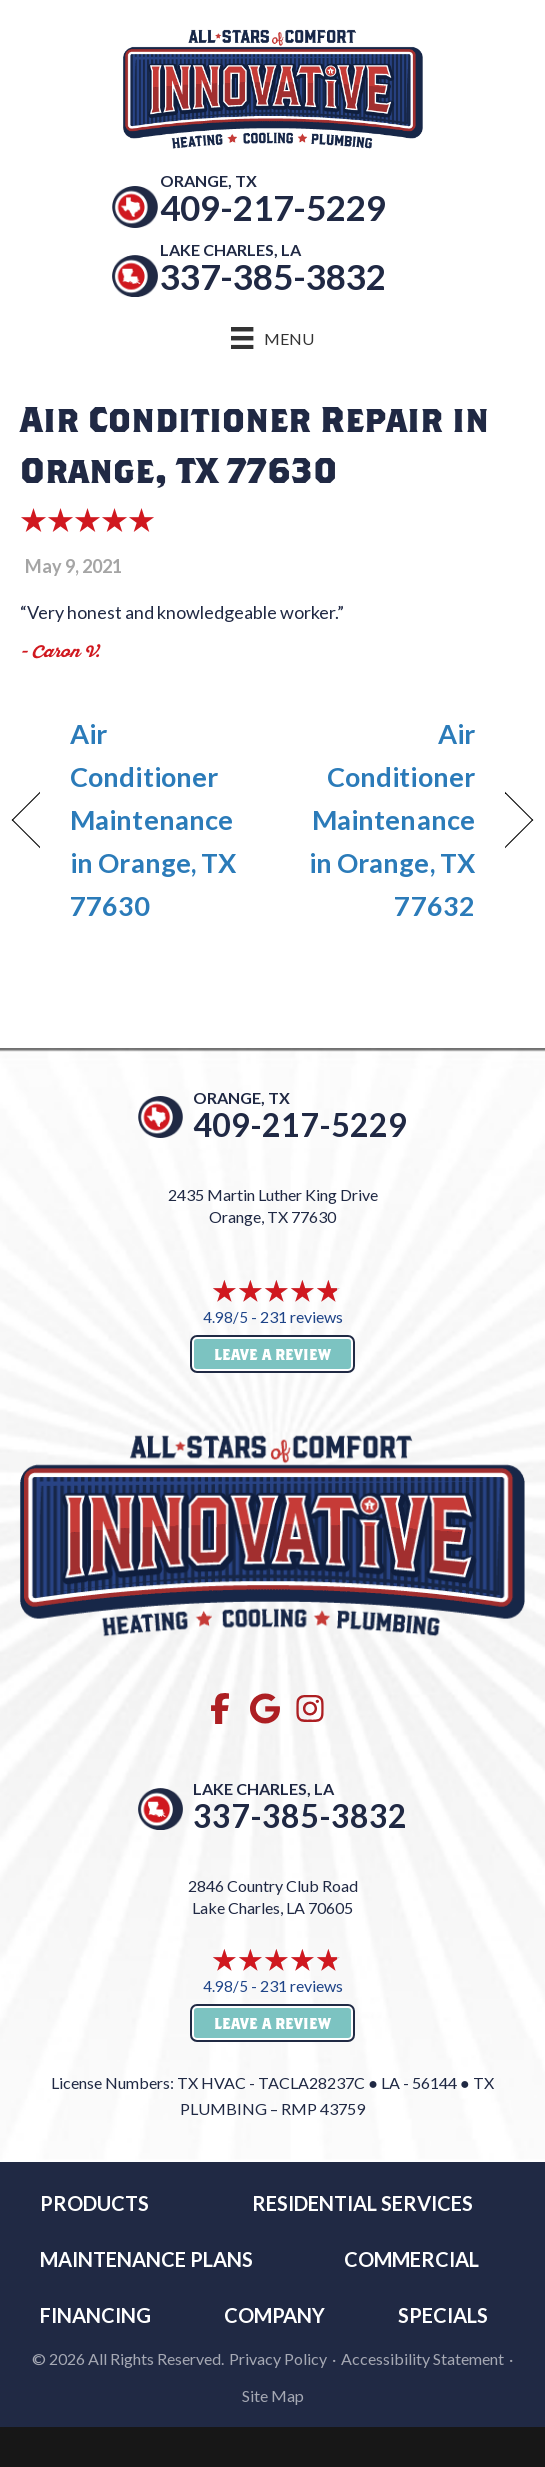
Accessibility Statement (422, 2358)
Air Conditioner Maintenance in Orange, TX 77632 (381, 820)
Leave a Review (272, 1354)
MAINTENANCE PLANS (146, 2259)
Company (274, 2315)
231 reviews (301, 1316)
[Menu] (272, 337)
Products (94, 2203)
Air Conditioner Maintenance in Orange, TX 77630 (153, 820)
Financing (95, 2315)
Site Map (273, 2395)
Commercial (411, 2259)
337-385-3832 (273, 276)
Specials (443, 2315)
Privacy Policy (278, 2358)
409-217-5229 (273, 207)
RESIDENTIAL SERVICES (362, 2203)
